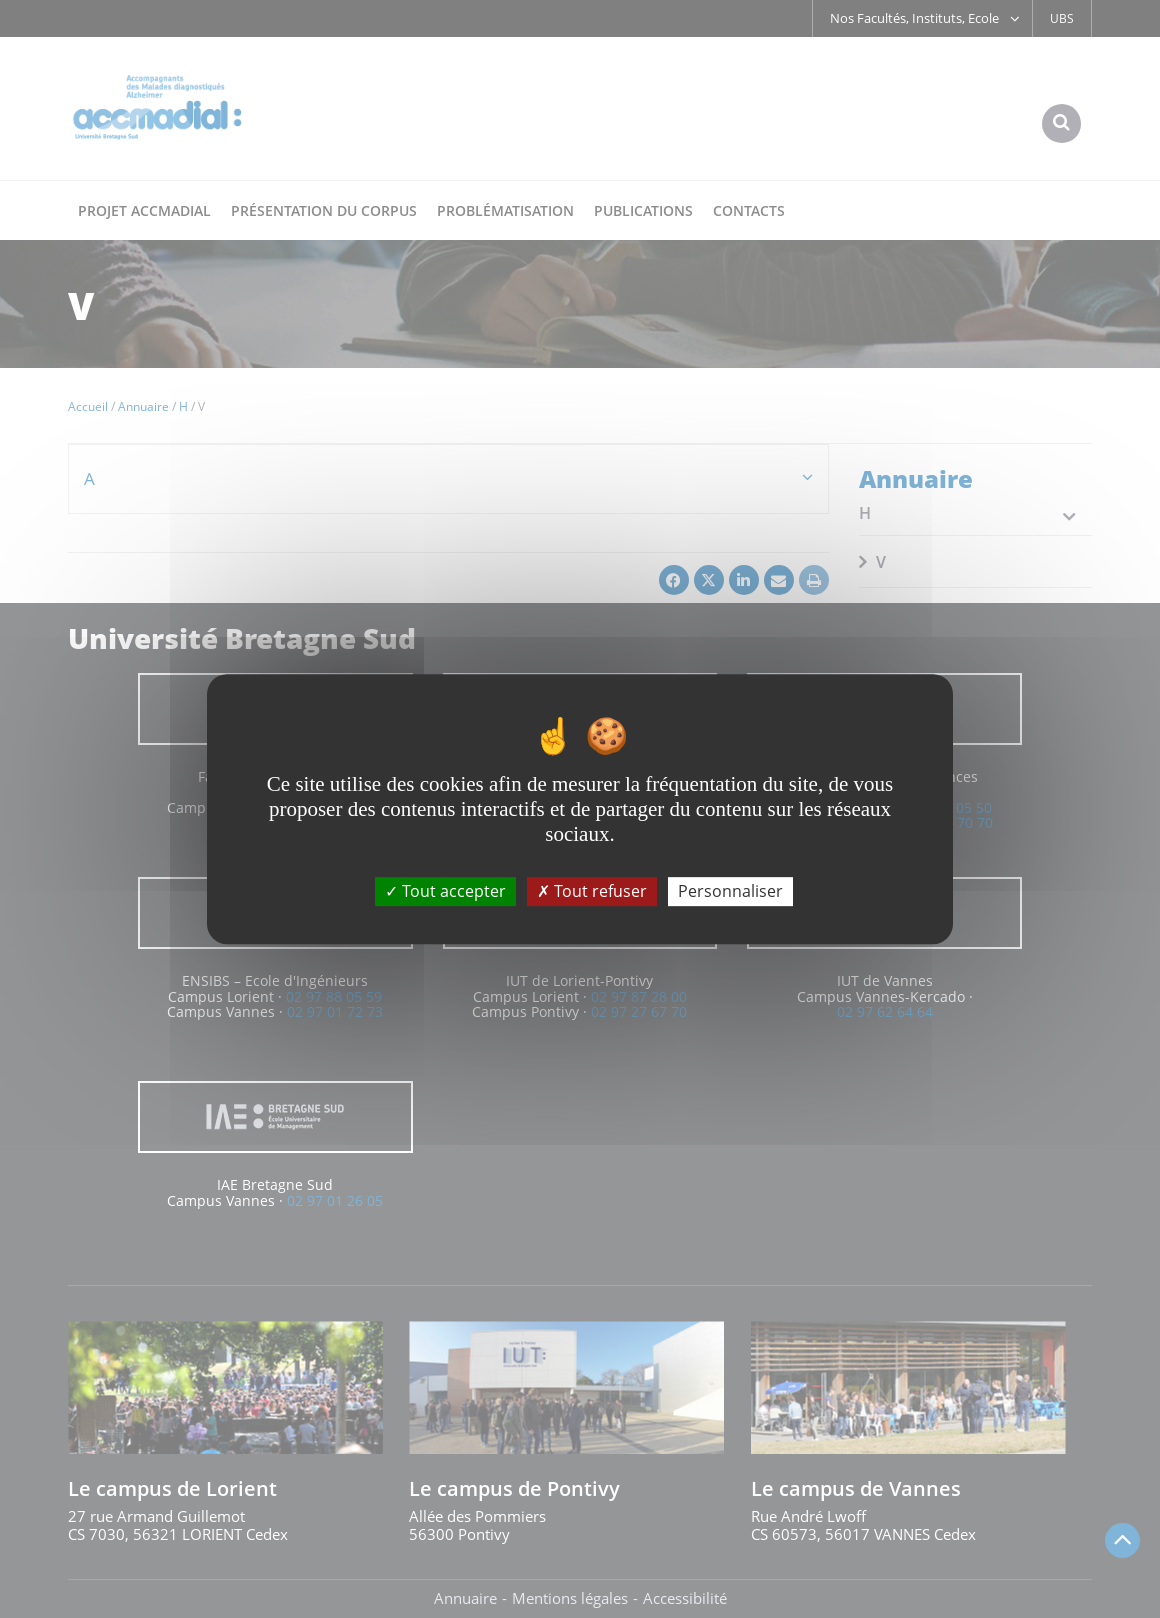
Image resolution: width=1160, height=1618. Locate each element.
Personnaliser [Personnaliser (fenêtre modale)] (730, 891)
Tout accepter (445, 891)
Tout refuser (592, 891)
